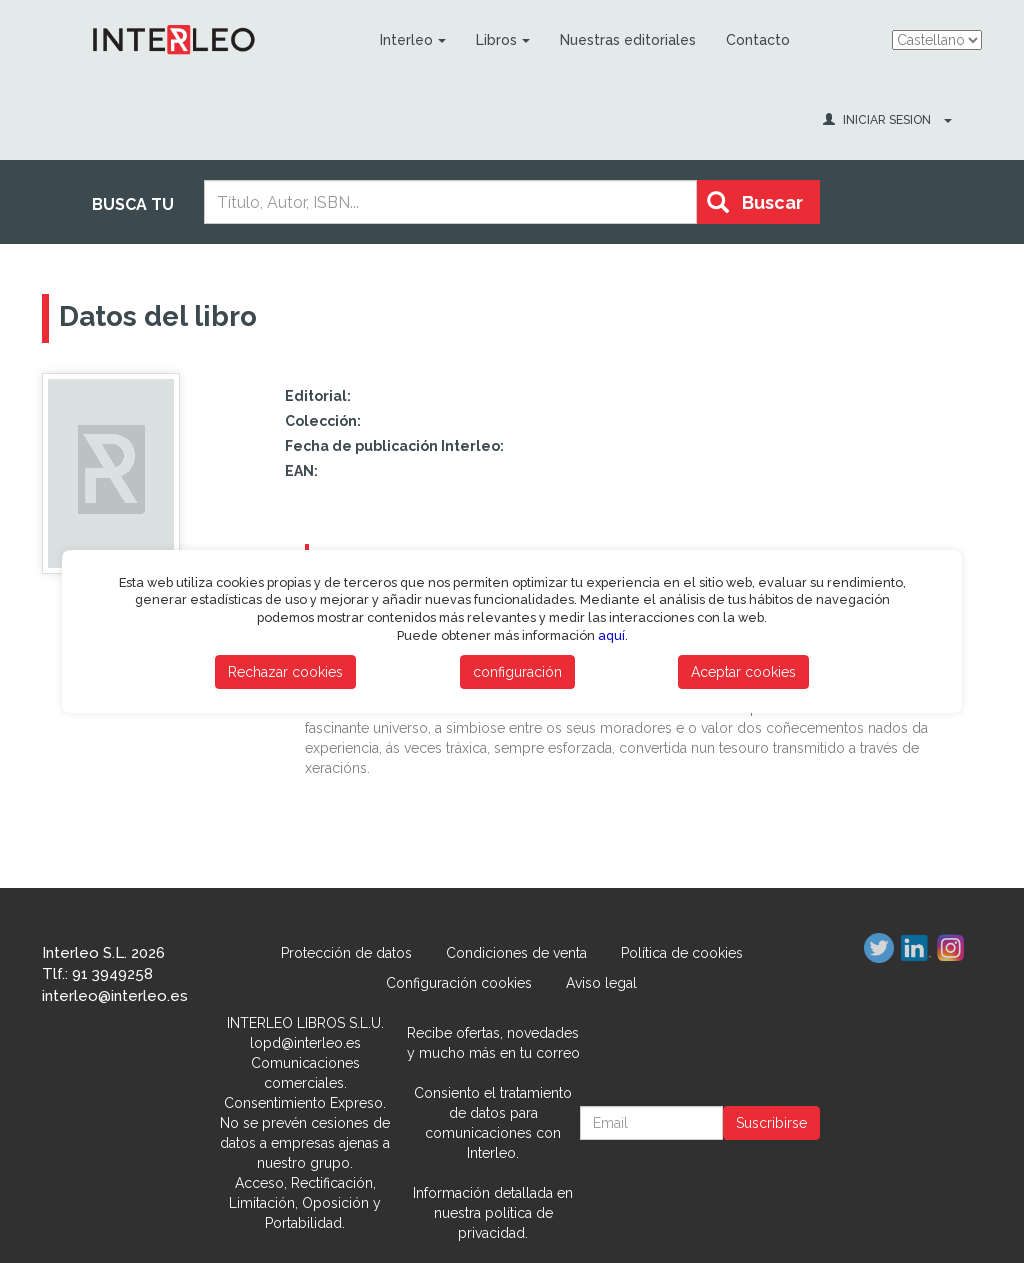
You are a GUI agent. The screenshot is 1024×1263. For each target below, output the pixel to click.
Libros (503, 40)
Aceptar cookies (743, 672)
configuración (517, 672)
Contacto (758, 40)
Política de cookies (682, 953)
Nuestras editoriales (628, 40)
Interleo (413, 40)
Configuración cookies (459, 983)
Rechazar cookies (285, 672)
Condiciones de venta (516, 953)
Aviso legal (601, 983)
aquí (611, 635)
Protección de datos (346, 953)
